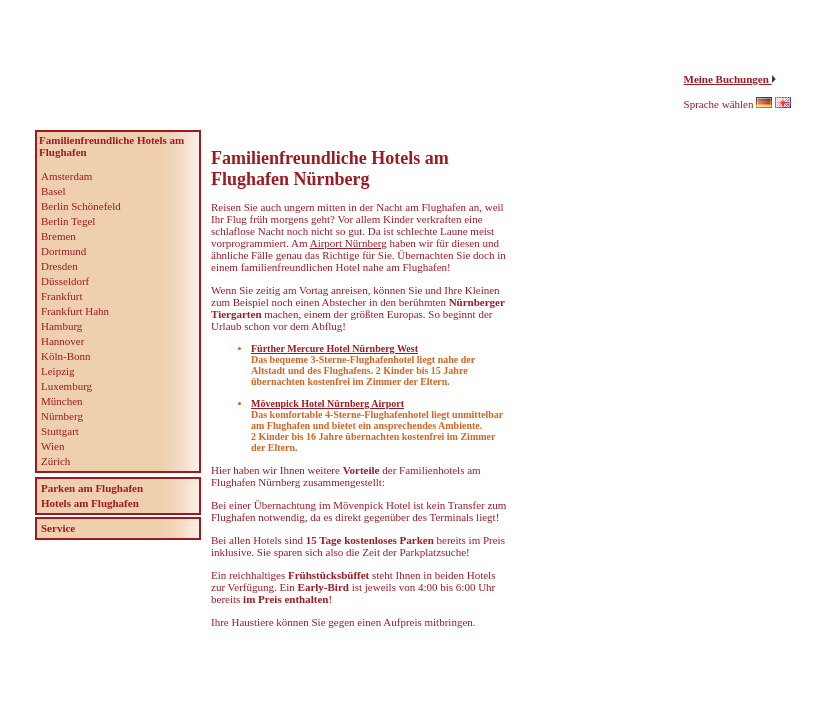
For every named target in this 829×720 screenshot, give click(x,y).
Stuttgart (60, 431)
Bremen (58, 236)
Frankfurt (62, 296)
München (62, 401)
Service (58, 528)
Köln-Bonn (66, 356)
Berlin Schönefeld (81, 206)
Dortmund (63, 251)
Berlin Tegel (68, 221)
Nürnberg (62, 416)
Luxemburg (66, 386)
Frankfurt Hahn (75, 311)
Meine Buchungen (728, 79)
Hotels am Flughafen (90, 503)
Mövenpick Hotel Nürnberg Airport (327, 403)
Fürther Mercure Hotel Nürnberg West (334, 348)
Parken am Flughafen (92, 488)
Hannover (62, 341)
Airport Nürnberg (348, 243)
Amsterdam (66, 176)
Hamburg (61, 326)
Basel (53, 191)
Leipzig (58, 371)
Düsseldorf (65, 281)
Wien (52, 446)
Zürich (55, 461)
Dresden (59, 266)
